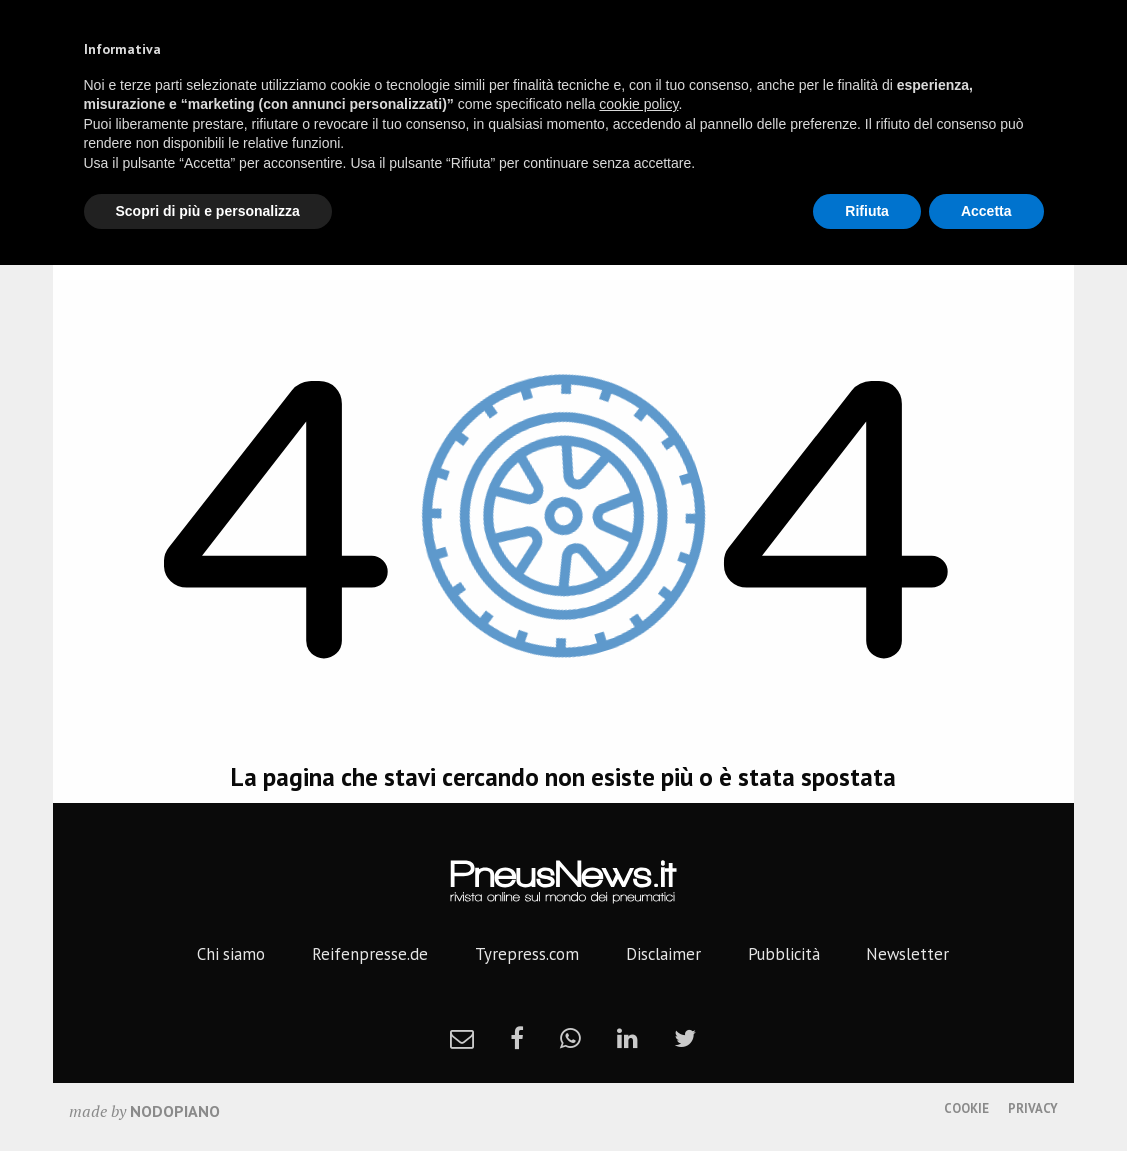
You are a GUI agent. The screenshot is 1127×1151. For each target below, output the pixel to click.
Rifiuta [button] (867, 211)
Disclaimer (663, 954)
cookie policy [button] (638, 104)
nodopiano (175, 1111)
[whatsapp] (570, 1038)
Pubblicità (784, 954)
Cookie (966, 1108)
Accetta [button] (986, 211)
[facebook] (517, 1038)
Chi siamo (231, 954)
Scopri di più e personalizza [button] (208, 211)
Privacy (1033, 1108)
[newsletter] (462, 1038)
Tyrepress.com (527, 954)
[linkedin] (627, 1038)
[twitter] (685, 1038)
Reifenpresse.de (370, 954)
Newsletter (907, 954)
